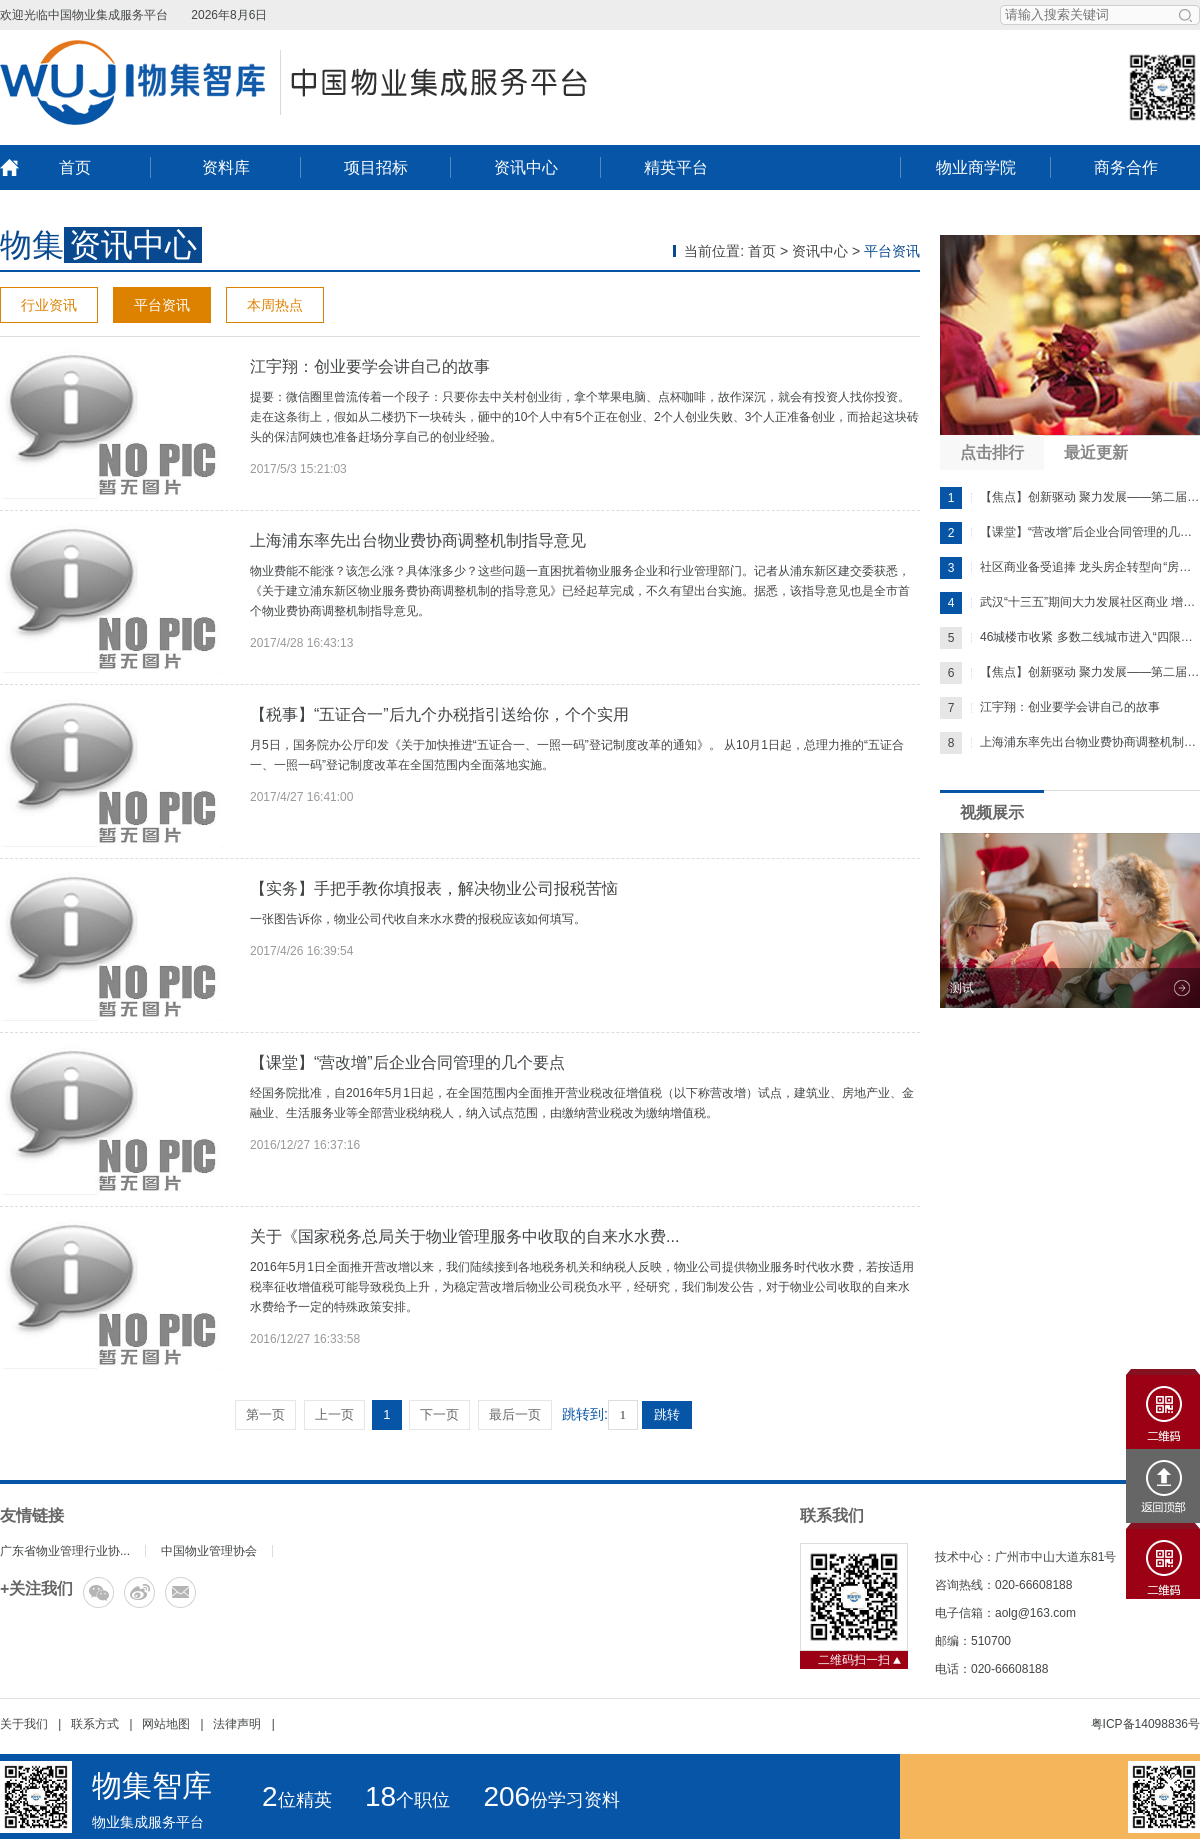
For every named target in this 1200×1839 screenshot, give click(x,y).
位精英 (297, 1800)
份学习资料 (551, 1800)
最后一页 (515, 1414)
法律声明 (237, 1724)
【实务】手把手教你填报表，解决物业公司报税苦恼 (434, 888)
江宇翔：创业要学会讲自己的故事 (370, 366)
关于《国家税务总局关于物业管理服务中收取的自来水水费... (464, 1236)
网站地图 (166, 1724)
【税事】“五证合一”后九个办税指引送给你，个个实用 (439, 714)
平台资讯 (162, 305)
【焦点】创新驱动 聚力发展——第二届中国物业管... (1070, 498)
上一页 (334, 1414)
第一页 (265, 1414)
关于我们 (24, 1724)
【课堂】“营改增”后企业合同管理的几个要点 (407, 1062)
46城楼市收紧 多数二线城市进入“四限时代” (1070, 638)
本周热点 (275, 305)
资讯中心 (526, 167)
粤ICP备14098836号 (1145, 1724)
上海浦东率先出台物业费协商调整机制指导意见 (418, 540)
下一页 (439, 1414)
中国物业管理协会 (209, 1551)
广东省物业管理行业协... (65, 1551)
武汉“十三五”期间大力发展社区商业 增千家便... (1070, 603)
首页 (75, 167)
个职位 (407, 1800)
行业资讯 (49, 305)
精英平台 (676, 167)
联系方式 (95, 1724)
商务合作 (1126, 167)
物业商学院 (976, 167)
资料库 (226, 167)
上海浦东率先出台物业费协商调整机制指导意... (1070, 743)
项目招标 (376, 167)
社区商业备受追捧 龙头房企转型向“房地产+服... (1070, 568)
